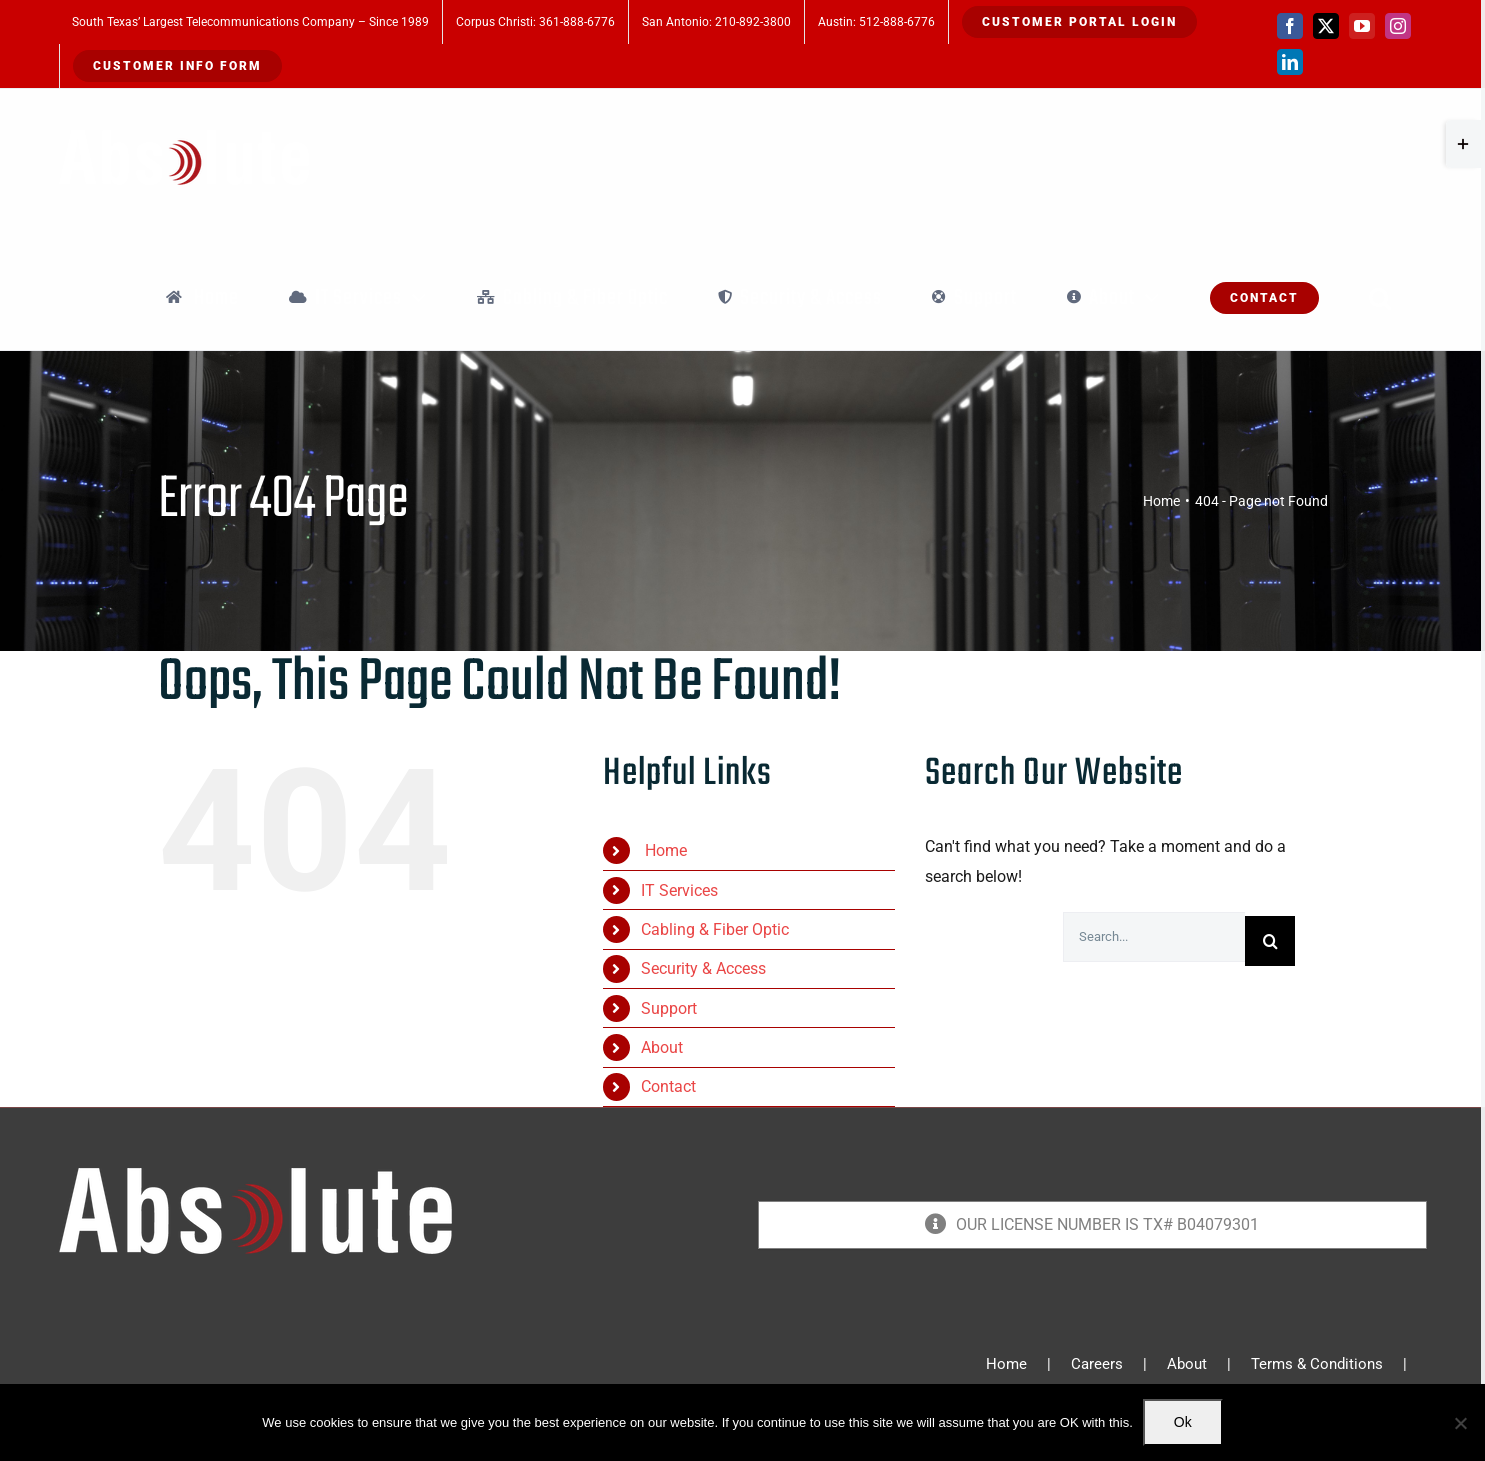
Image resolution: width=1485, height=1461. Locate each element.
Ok (1183, 1422)
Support (669, 1008)
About (662, 1047)
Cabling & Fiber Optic (715, 929)
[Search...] (1154, 937)
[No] (1460, 1423)
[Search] (1270, 941)
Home (664, 850)
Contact (668, 1086)
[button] (1380, 298)
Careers (1097, 1364)
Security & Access (703, 968)
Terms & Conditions (1317, 1364)
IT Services (679, 890)
